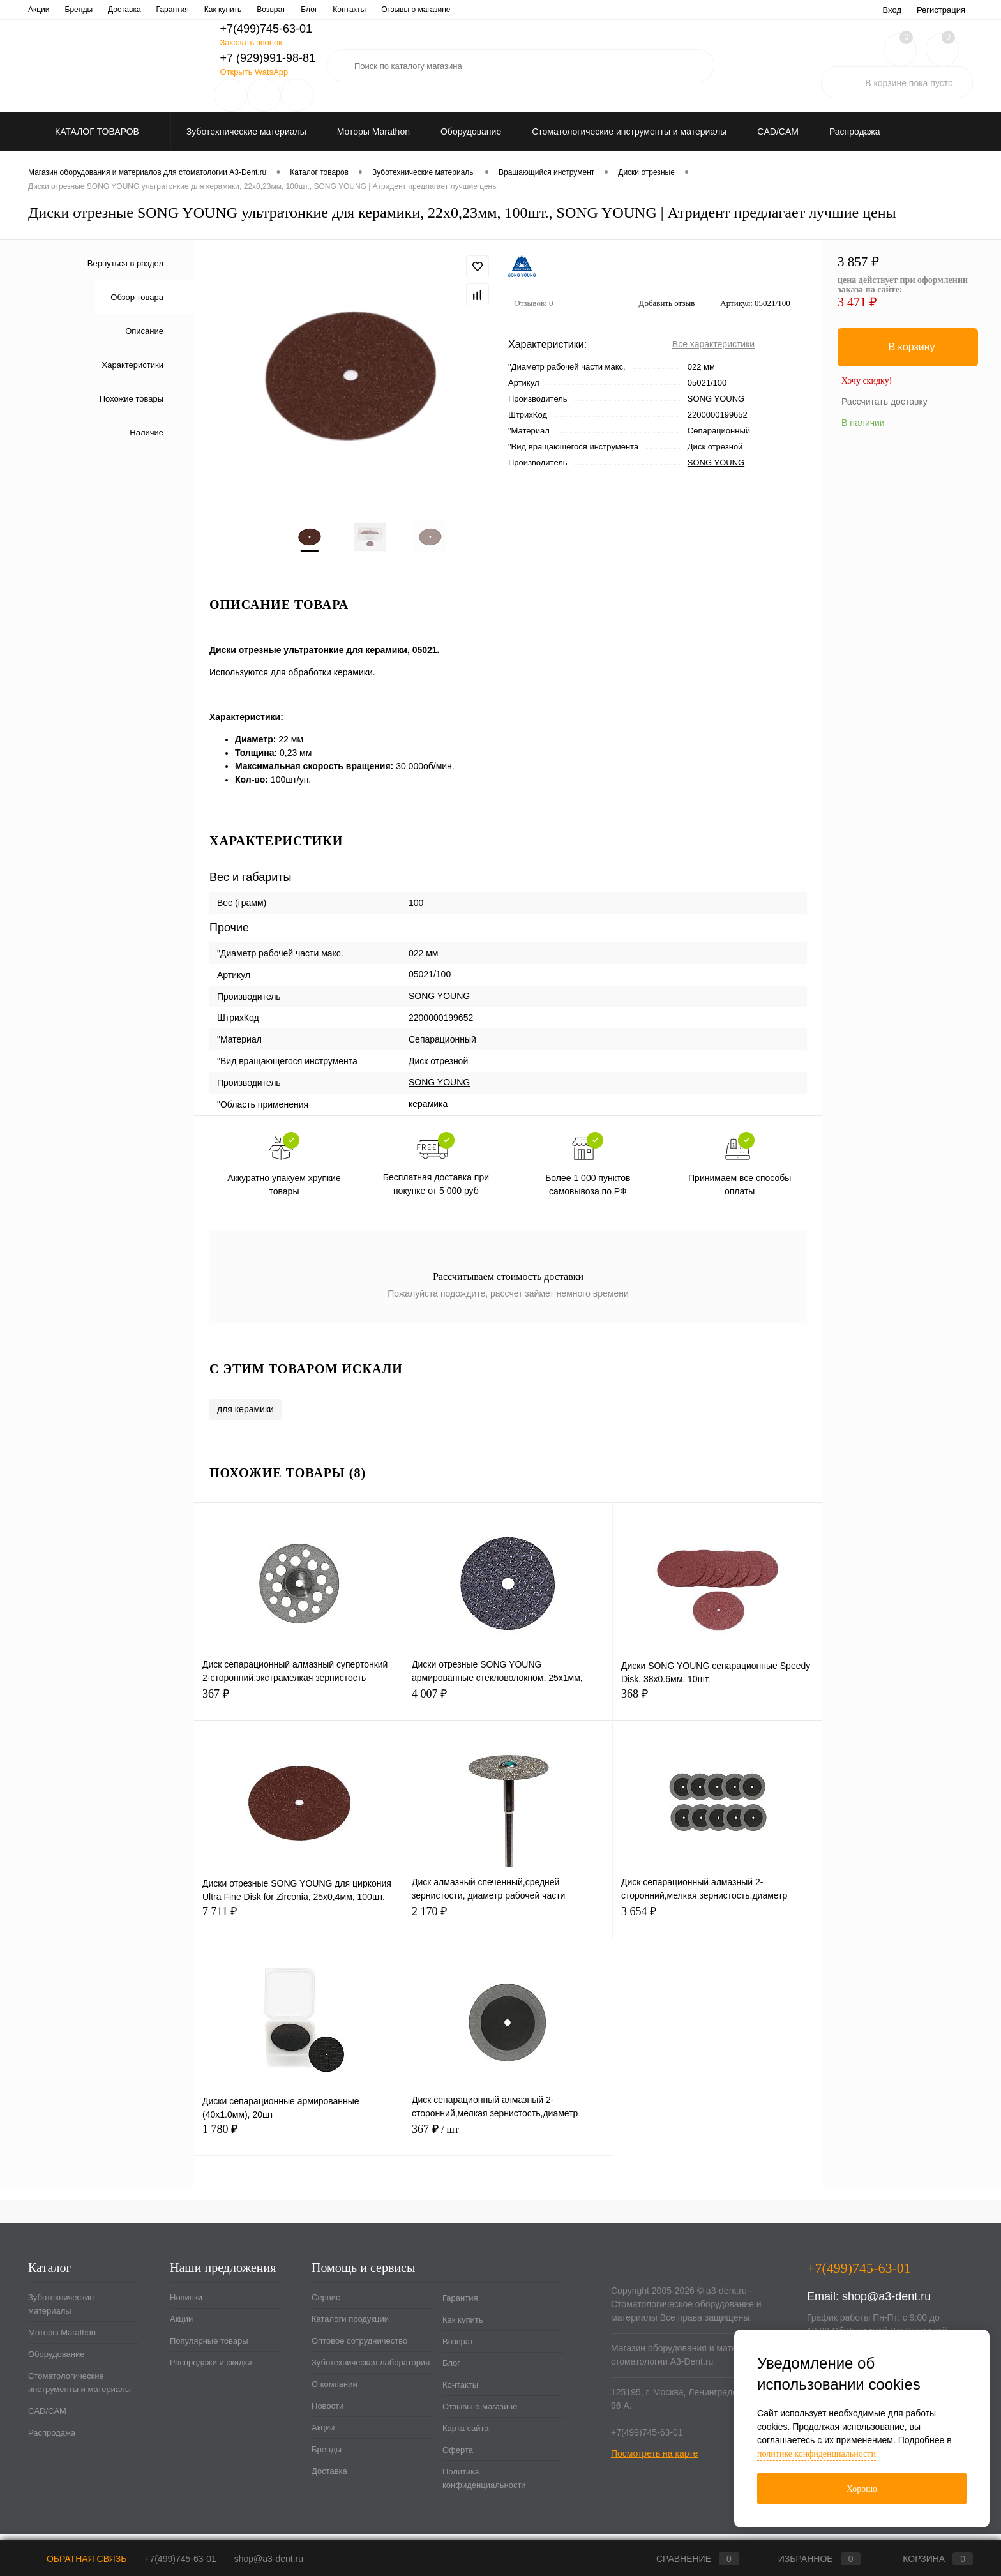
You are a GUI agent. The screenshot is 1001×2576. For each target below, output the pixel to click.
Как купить (462, 2326)
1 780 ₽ (298, 2143)
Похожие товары (131, 398)
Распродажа (51, 2439)
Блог (451, 2370)
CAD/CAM (47, 2418)
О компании (405, 9)
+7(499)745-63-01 (180, 2559)
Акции (181, 2326)
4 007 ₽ (508, 1708)
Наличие (146, 432)
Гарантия (460, 2305)
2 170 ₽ (508, 1926)
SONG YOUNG (716, 462)
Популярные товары (209, 2348)
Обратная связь (77, 2559)
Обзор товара (136, 297)
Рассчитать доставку (884, 401)
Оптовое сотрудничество (200, 9)
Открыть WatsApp (254, 72)
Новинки (186, 2304)
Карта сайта (465, 2435)
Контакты (460, 2392)
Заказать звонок (251, 42)
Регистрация (941, 10)
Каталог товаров (95, 131)
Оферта (457, 2457)
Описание (144, 331)
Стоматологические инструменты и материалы (79, 2389)
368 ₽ (717, 1708)
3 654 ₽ (717, 1926)
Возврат (458, 2348)
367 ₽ (298, 1708)
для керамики (245, 1416)
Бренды (327, 2456)
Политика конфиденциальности (484, 2485)
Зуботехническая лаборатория (315, 9)
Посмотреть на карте (654, 2460)
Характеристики (132, 365)
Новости (457, 9)
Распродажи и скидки (211, 2369)
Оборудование (56, 2361)
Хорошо (862, 2489)
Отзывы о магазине (479, 2413)
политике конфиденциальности (816, 2454)
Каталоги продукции (105, 9)
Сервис (41, 9)
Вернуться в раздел (125, 263)
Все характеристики (713, 344)
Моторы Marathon (62, 2339)
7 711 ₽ (298, 1926)
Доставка (329, 2478)
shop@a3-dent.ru (886, 2303)
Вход (892, 10)
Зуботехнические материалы (61, 2311)
